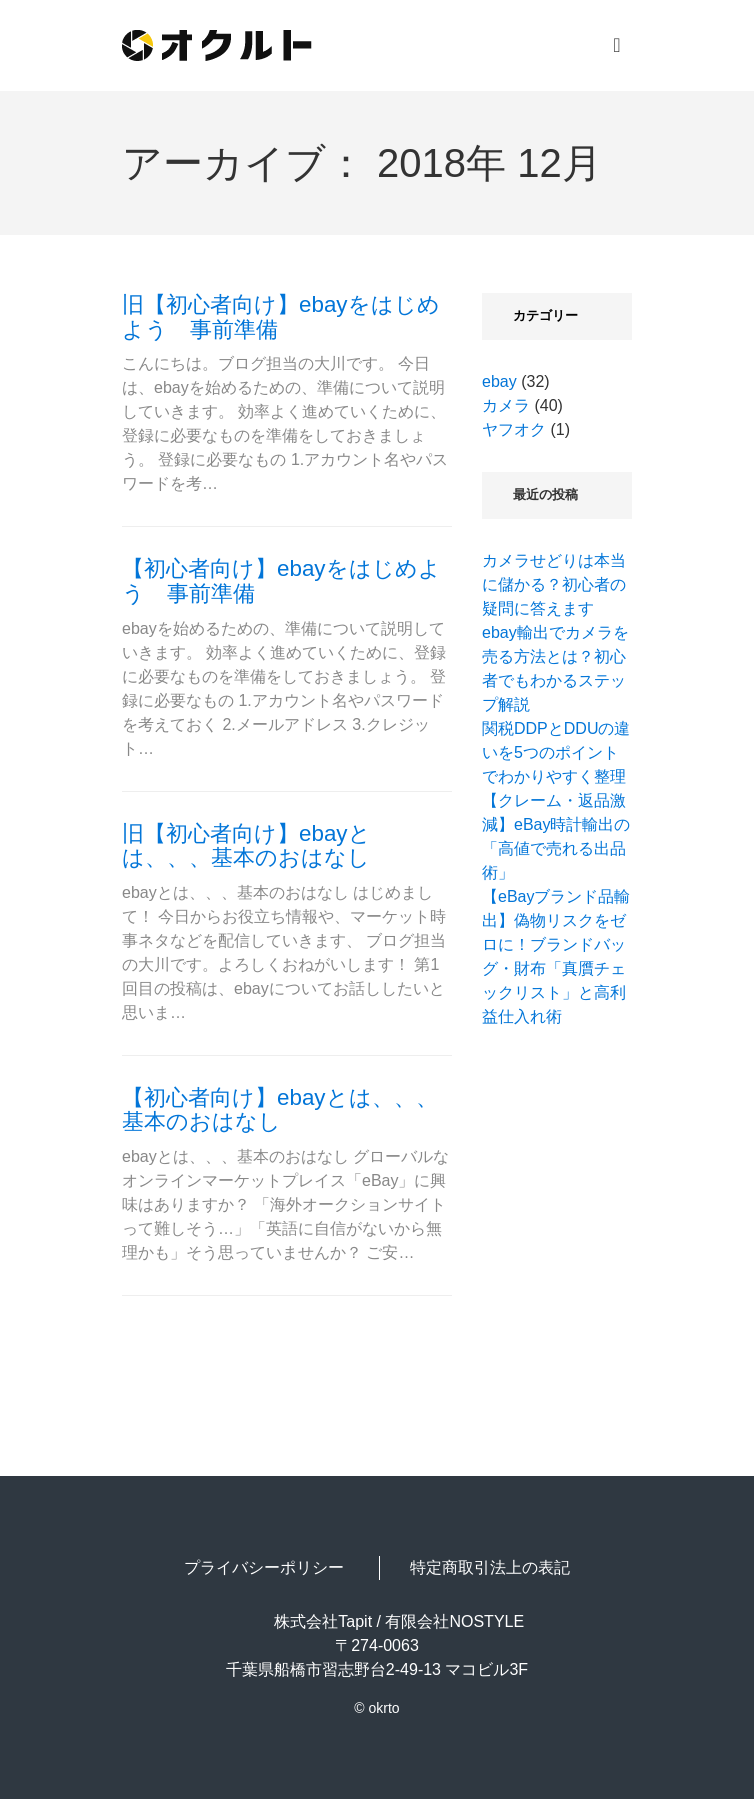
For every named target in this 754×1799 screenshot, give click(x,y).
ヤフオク (514, 429)
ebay (499, 381)
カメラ (506, 405)
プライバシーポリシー (264, 1567)
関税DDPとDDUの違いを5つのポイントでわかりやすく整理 (556, 752)
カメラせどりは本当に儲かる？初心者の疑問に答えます (554, 584)
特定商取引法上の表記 (490, 1567)
